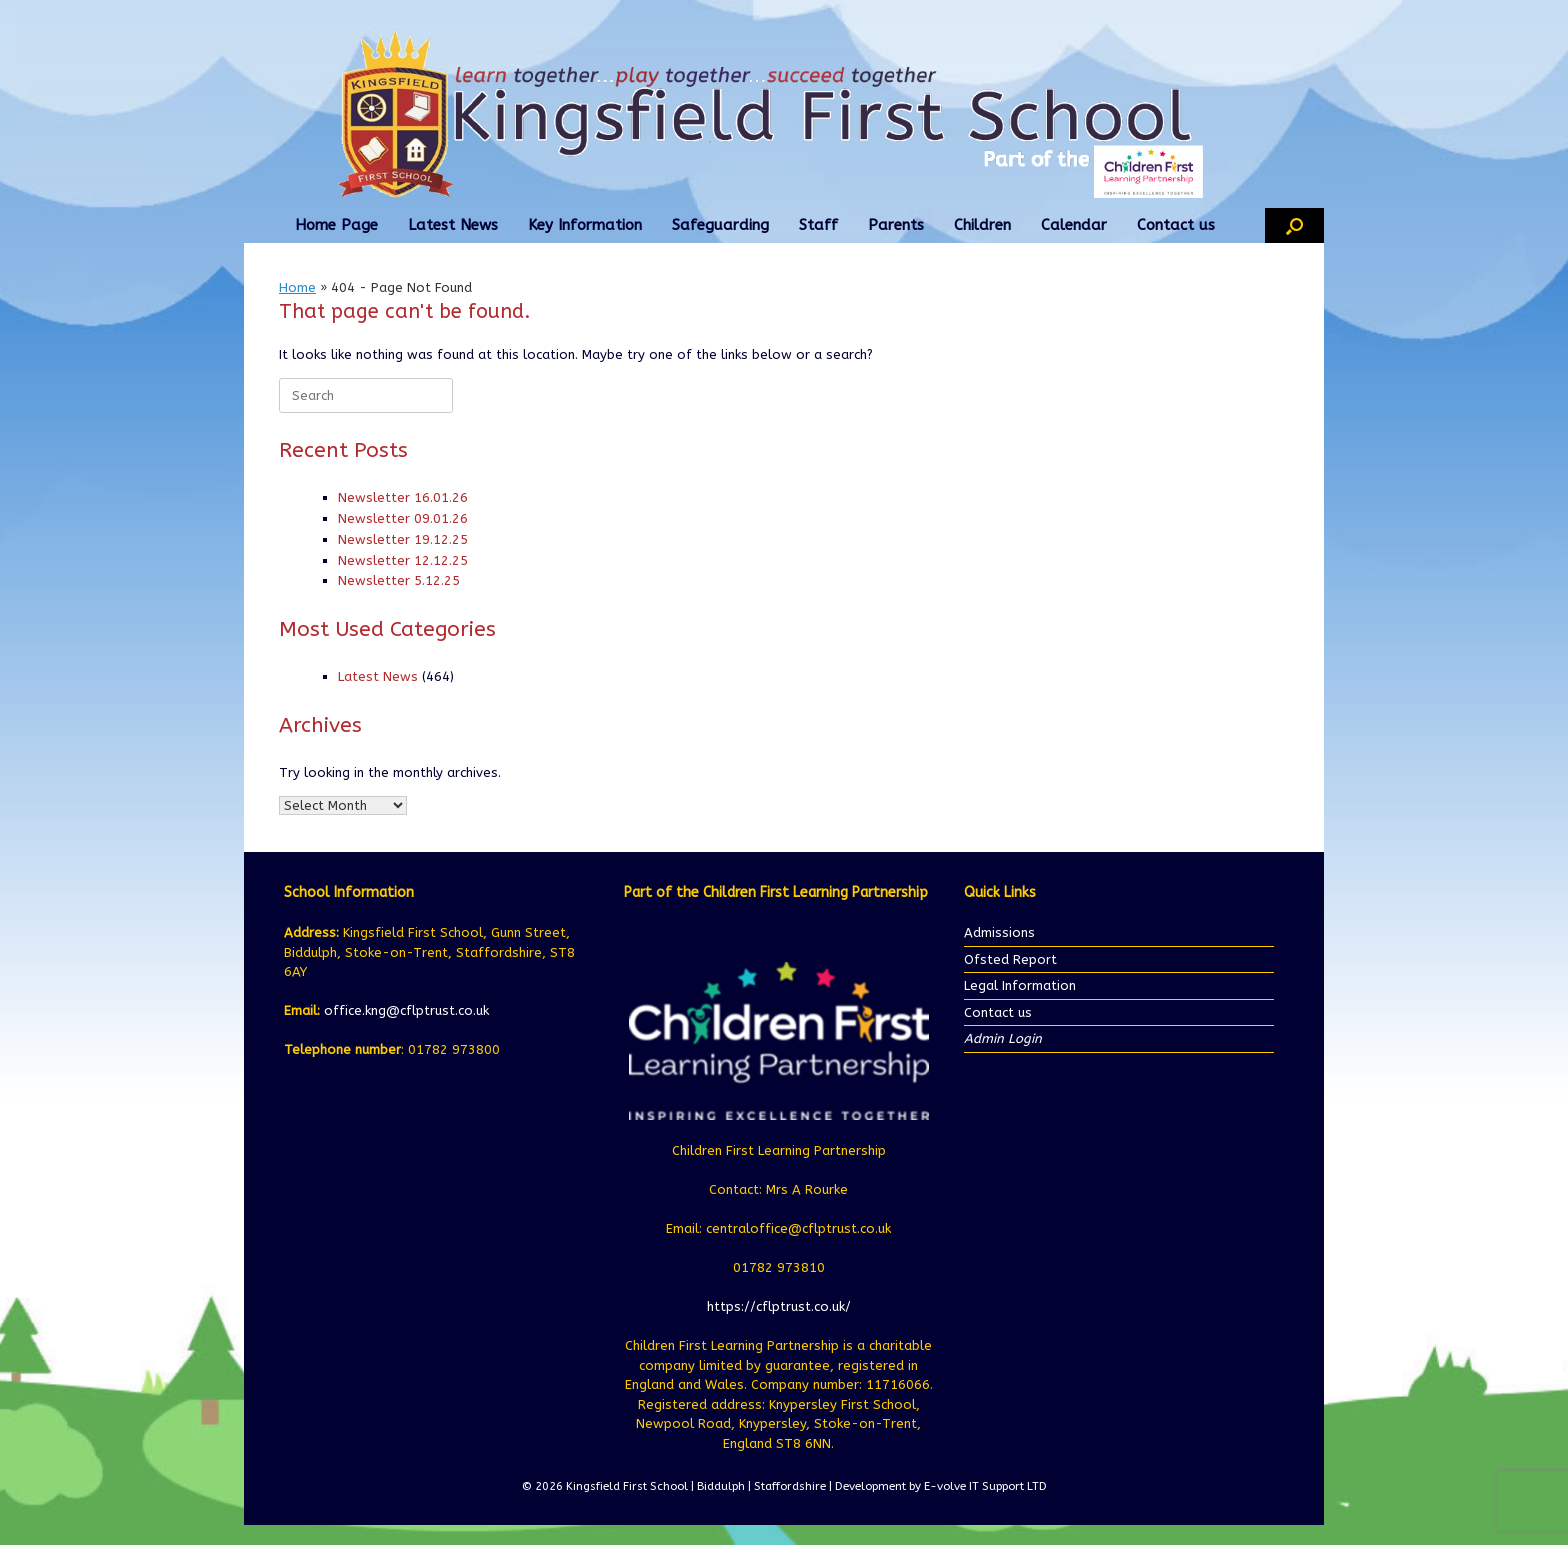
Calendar (1074, 225)
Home (297, 287)
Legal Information (1020, 985)
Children (982, 225)
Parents (896, 225)
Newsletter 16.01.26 (403, 497)
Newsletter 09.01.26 (403, 518)
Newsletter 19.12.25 (403, 539)
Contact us (1176, 225)
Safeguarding (720, 225)
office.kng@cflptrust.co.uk (406, 1010)
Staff (818, 225)
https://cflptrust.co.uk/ (779, 1306)
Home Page (336, 225)
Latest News (453, 225)
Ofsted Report (1010, 959)
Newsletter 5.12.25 (399, 580)
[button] (1294, 225)
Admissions (999, 932)
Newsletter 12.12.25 (403, 560)
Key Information (585, 225)
